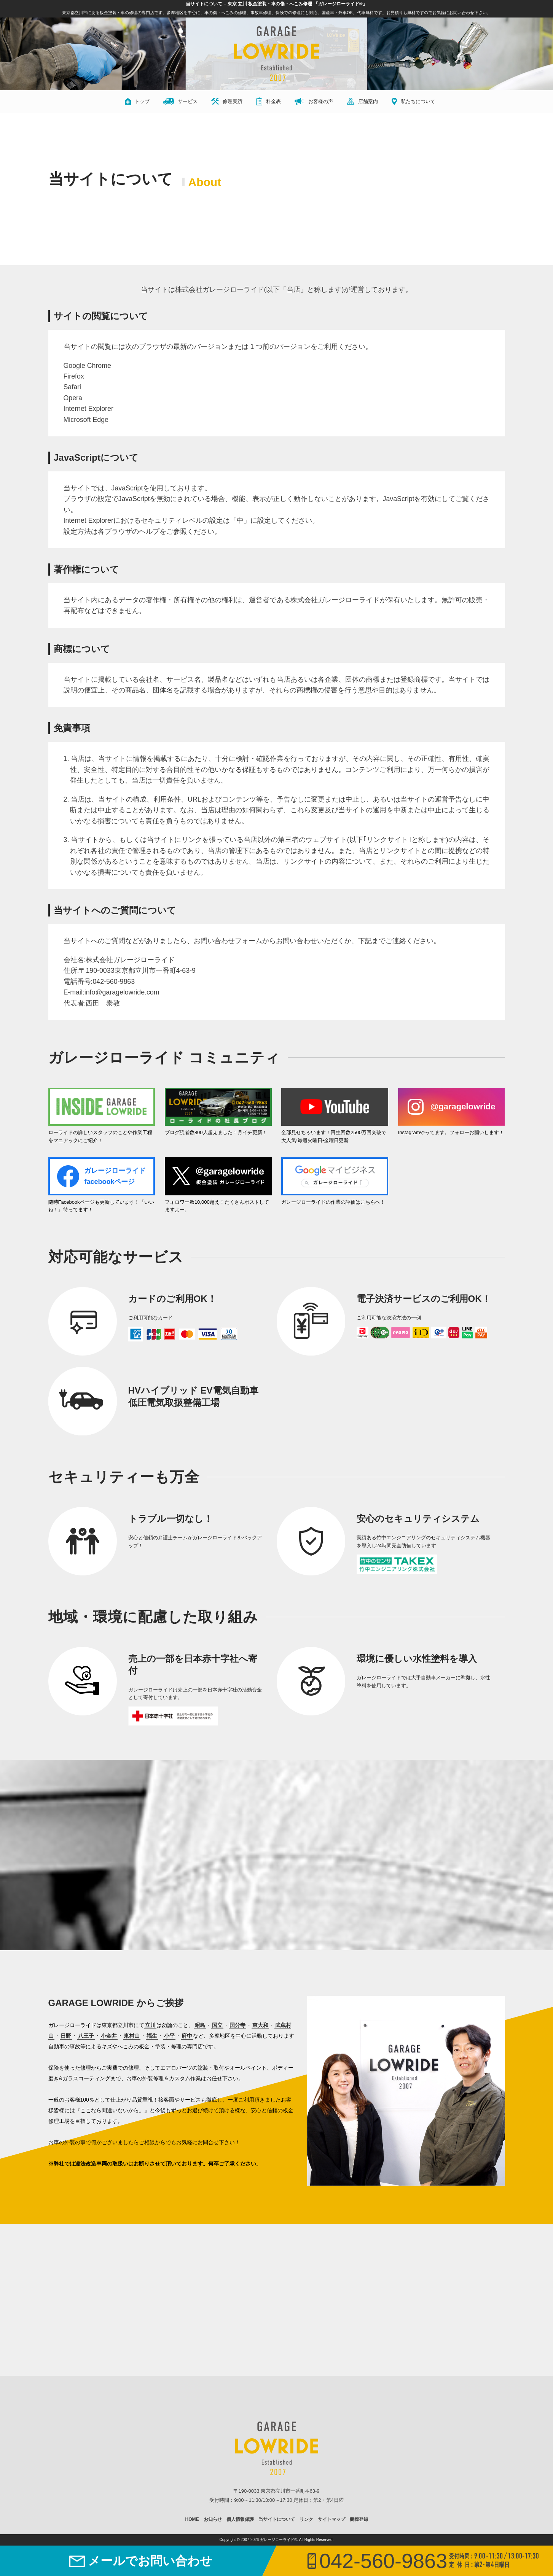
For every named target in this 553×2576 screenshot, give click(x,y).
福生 (152, 2036)
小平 (169, 2036)
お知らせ (213, 2519)
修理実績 (226, 101)
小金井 (109, 2036)
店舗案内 (362, 101)
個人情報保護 (240, 2519)
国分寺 (237, 2025)
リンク (306, 2519)
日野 (66, 2036)
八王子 (86, 2036)
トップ (137, 101)
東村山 (132, 2036)
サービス (180, 101)
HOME (192, 2519)
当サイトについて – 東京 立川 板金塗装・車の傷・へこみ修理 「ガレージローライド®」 (276, 3)
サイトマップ (331, 2519)
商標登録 (359, 2519)
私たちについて (413, 101)
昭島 (199, 2025)
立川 (150, 2025)
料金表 (268, 101)
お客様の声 (314, 101)
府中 (187, 2036)
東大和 (260, 2025)
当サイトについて (276, 2519)
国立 (217, 2025)
